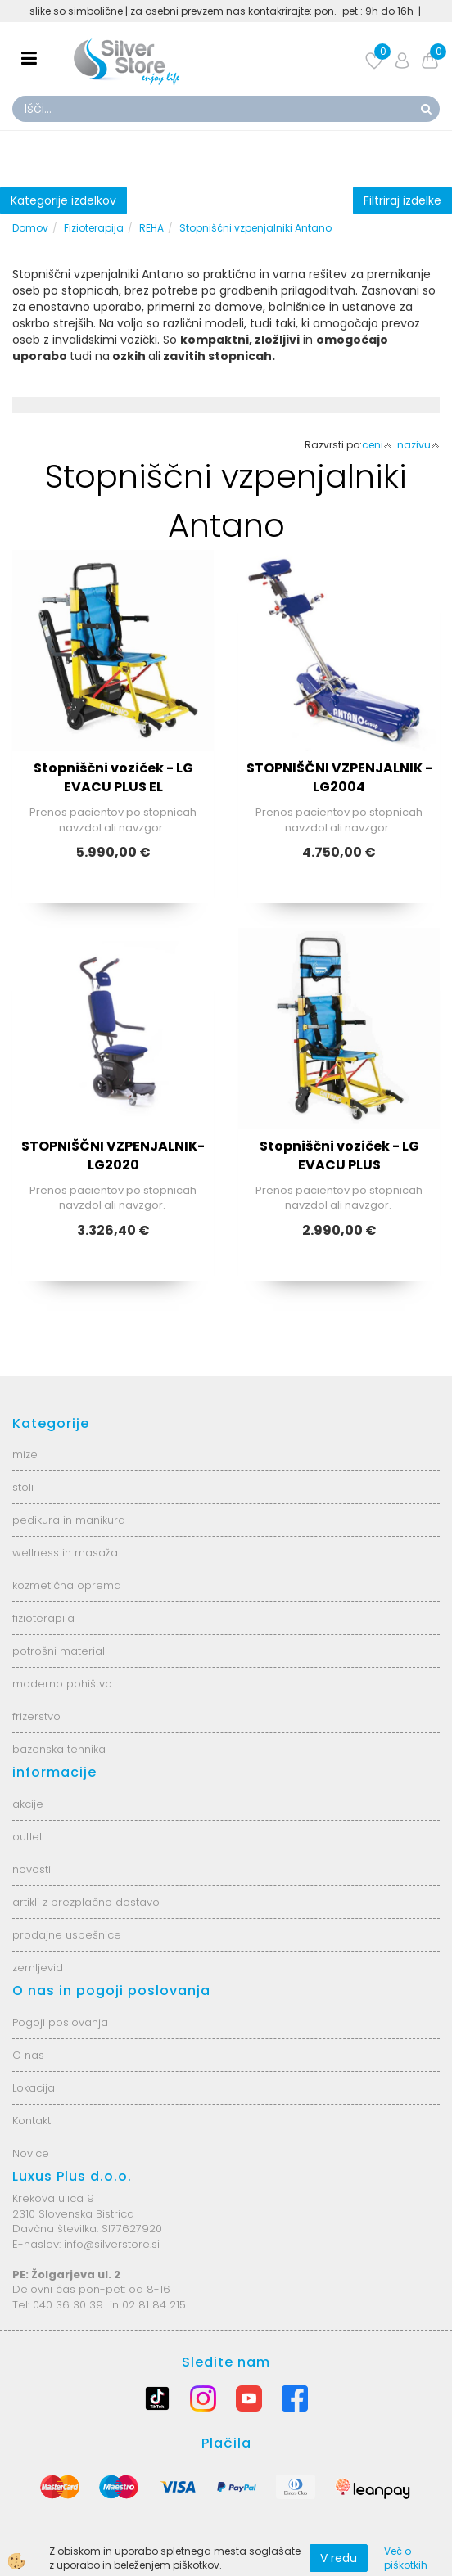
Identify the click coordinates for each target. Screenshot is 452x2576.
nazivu (418, 445)
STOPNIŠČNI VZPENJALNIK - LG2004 (339, 777)
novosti (31, 1869)
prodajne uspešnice (66, 1935)
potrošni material (58, 1651)
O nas (28, 2055)
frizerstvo (36, 1716)
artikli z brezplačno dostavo (86, 1902)
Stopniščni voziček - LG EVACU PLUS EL (113, 777)
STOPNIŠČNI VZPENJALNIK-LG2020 (113, 1155)
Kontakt (31, 2120)
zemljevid (37, 1967)
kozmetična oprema (66, 1585)
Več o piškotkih (405, 2558)
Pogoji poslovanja (60, 2022)
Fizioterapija (94, 228)
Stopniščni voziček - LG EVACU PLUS (339, 1155)
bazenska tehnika (59, 1749)
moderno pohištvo (62, 1683)
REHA (151, 228)
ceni (377, 445)
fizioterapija (43, 1618)
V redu (338, 2558)
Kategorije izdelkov (63, 200)
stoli (23, 1487)
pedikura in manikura (68, 1520)
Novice (30, 2153)
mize (25, 1454)
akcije (27, 1804)
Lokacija (33, 2088)
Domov (30, 228)
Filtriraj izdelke (402, 200)
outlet (27, 1836)
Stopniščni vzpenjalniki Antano (255, 228)
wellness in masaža (65, 1552)
